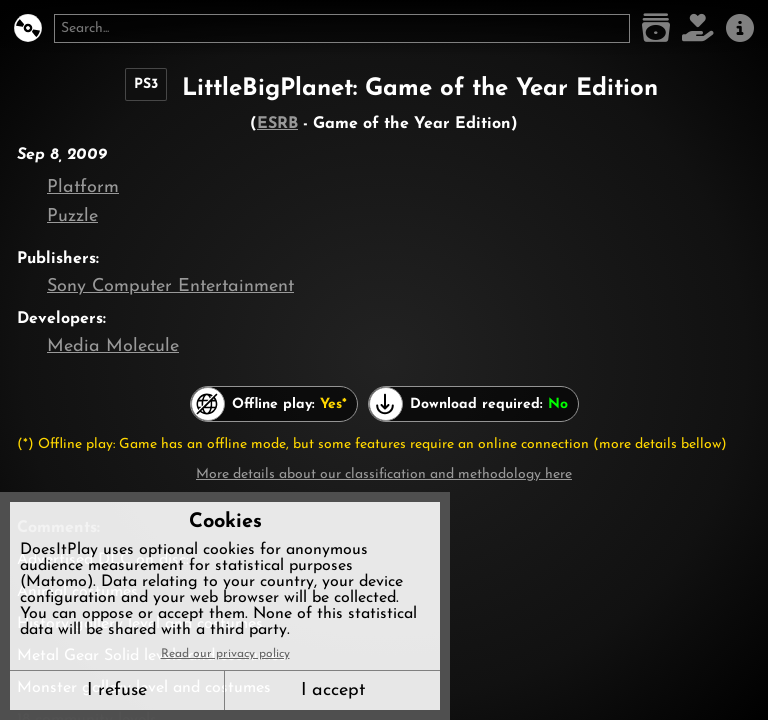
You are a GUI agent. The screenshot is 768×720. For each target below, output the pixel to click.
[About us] (740, 28)
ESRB (277, 124)
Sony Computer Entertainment (170, 286)
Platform (83, 187)
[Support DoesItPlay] (698, 28)
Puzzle (72, 216)
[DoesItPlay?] (28, 28)
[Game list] (656, 28)
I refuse (117, 690)
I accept (333, 690)
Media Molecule (113, 346)
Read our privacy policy (225, 654)
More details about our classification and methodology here (384, 474)
